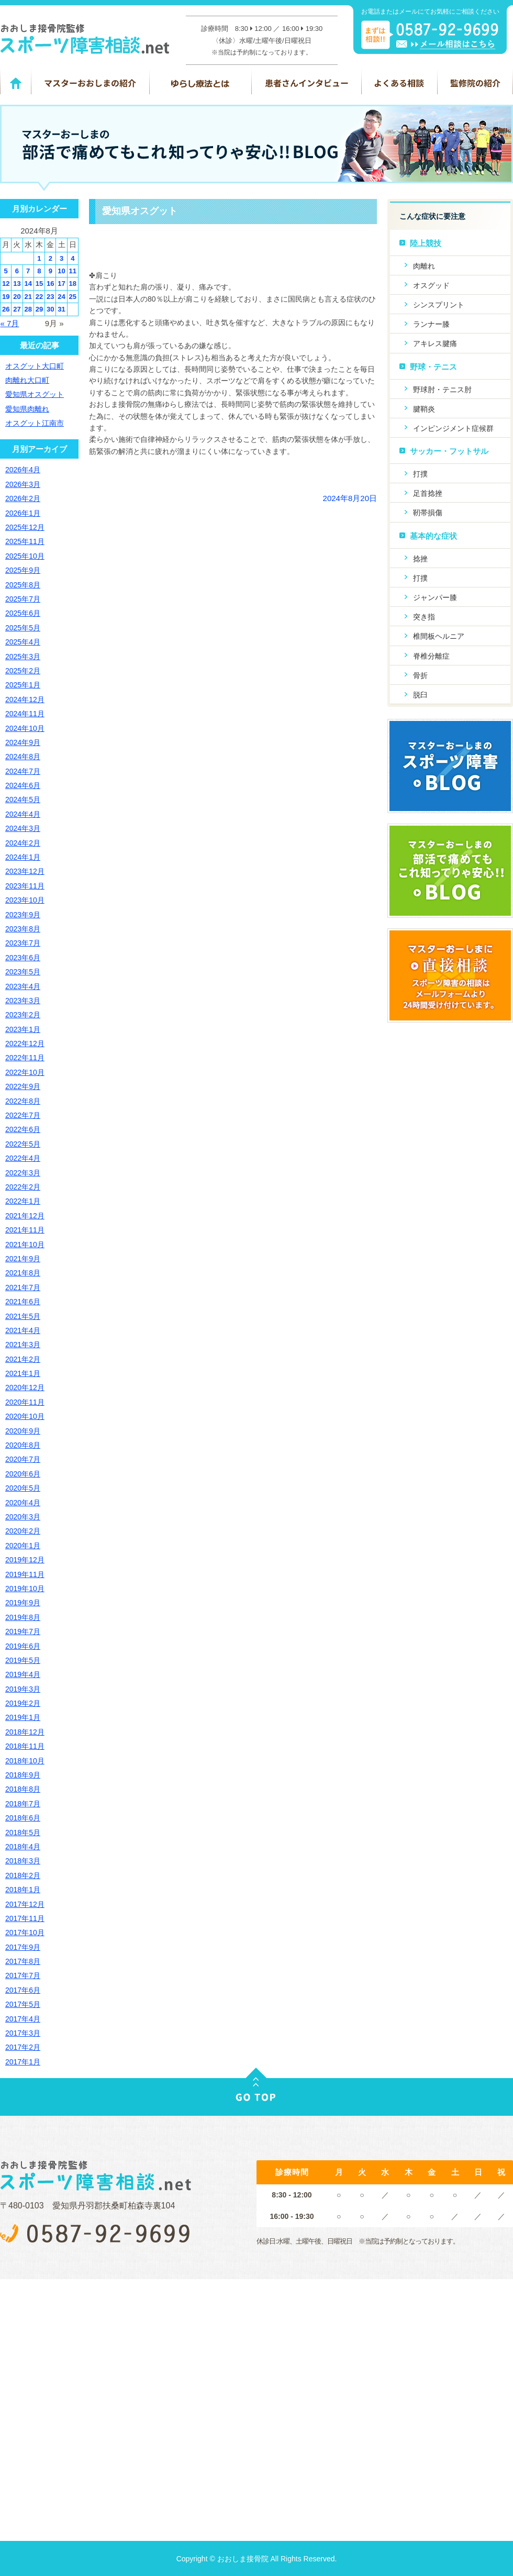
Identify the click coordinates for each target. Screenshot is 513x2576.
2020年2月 (22, 1531)
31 (61, 309)
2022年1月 (22, 1201)
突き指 (424, 617)
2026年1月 (22, 513)
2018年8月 (22, 1789)
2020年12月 (24, 1387)
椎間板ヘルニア (438, 636)
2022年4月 (22, 1158)
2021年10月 (24, 1244)
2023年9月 (22, 915)
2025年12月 (24, 527)
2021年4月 (22, 1330)
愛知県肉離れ (27, 409)
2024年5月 (22, 799)
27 (16, 309)
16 (50, 283)
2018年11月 (24, 1746)
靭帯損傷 (427, 512)
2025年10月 (24, 556)
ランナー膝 (431, 324)
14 (27, 283)
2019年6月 (22, 1646)
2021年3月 (22, 1344)
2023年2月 (22, 1015)
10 (61, 271)
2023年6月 (22, 957)
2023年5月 (22, 972)
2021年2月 (22, 1359)
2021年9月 (22, 1258)
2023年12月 (24, 871)
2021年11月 (24, 1230)
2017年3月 (22, 2033)
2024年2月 (22, 843)
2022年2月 (22, 1187)
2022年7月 (22, 1115)
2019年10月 (24, 1588)
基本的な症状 (433, 535)
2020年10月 (24, 1416)
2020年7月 (22, 1459)
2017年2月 (22, 2047)
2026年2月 (22, 498)
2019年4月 (22, 1674)
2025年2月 (22, 671)
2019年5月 (22, 1660)
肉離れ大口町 (27, 380)
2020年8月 (22, 1445)
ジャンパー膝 (435, 597)
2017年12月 (24, 1904)
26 (5, 309)
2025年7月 (22, 599)
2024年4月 (22, 814)
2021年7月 (22, 1287)
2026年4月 (22, 469)
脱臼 (420, 695)
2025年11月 (24, 541)
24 (61, 297)
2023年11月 (24, 886)
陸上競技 (425, 243)
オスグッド (431, 285)
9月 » (54, 323)
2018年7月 (22, 1804)
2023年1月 (22, 1029)
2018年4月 (22, 1846)
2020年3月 (22, 1517)
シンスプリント (438, 305)
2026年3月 (22, 484)
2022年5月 (22, 1144)
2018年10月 (24, 1761)
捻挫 (420, 558)
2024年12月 (24, 699)
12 (5, 283)
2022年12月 (24, 1043)
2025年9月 (22, 570)
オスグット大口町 (34, 366)
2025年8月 (22, 585)
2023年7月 (22, 943)
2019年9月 (22, 1602)
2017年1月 (22, 2062)
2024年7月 (22, 771)
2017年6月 (22, 1990)
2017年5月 (22, 2004)
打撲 (420, 474)
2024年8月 (22, 756)
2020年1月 (22, 1545)
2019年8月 (22, 1617)
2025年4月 (22, 642)
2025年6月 (22, 613)
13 (16, 283)
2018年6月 (22, 1818)
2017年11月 (24, 1918)
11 (72, 271)
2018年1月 (22, 1889)
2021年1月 (22, 1373)
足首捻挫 (427, 493)
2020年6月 (22, 1474)
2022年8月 (22, 1101)
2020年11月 (24, 1402)
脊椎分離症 (431, 656)
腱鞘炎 (424, 409)
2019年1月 (22, 1717)
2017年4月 (22, 2019)
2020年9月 (22, 1431)
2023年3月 (22, 1000)
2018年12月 (24, 1732)
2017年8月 (22, 1961)
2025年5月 (22, 628)
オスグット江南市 (34, 423)
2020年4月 (22, 1502)
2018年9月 (22, 1775)
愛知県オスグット (139, 211)
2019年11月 (24, 1574)
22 (39, 297)
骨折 (420, 675)
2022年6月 (22, 1129)
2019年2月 (22, 1703)
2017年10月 (24, 1932)
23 (50, 297)
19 (5, 297)
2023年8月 (22, 929)
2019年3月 (22, 1689)
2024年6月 (22, 785)
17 (61, 283)
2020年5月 (22, 1488)
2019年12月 (24, 1560)
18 (72, 283)
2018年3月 (22, 1861)
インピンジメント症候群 (453, 428)
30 (50, 309)
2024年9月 (22, 742)
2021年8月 (22, 1273)
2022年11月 (24, 1057)
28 (27, 309)
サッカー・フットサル (449, 451)
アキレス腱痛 (435, 343)
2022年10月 (24, 1072)
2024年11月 (24, 713)
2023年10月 (24, 900)
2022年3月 (22, 1173)
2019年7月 (22, 1631)
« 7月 (10, 323)
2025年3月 (22, 656)
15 (39, 283)
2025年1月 (22, 685)
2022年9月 (22, 1086)
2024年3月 (22, 828)
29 (39, 309)
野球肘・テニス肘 (442, 389)
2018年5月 (22, 1832)
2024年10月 (24, 728)
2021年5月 (22, 1316)
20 (16, 297)
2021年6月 (22, 1301)
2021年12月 (24, 1216)
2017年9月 (22, 1947)
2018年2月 (22, 1875)
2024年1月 (22, 857)
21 (27, 297)
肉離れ (424, 266)
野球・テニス (433, 366)
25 (72, 297)
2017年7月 (22, 1975)
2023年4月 (22, 986)
